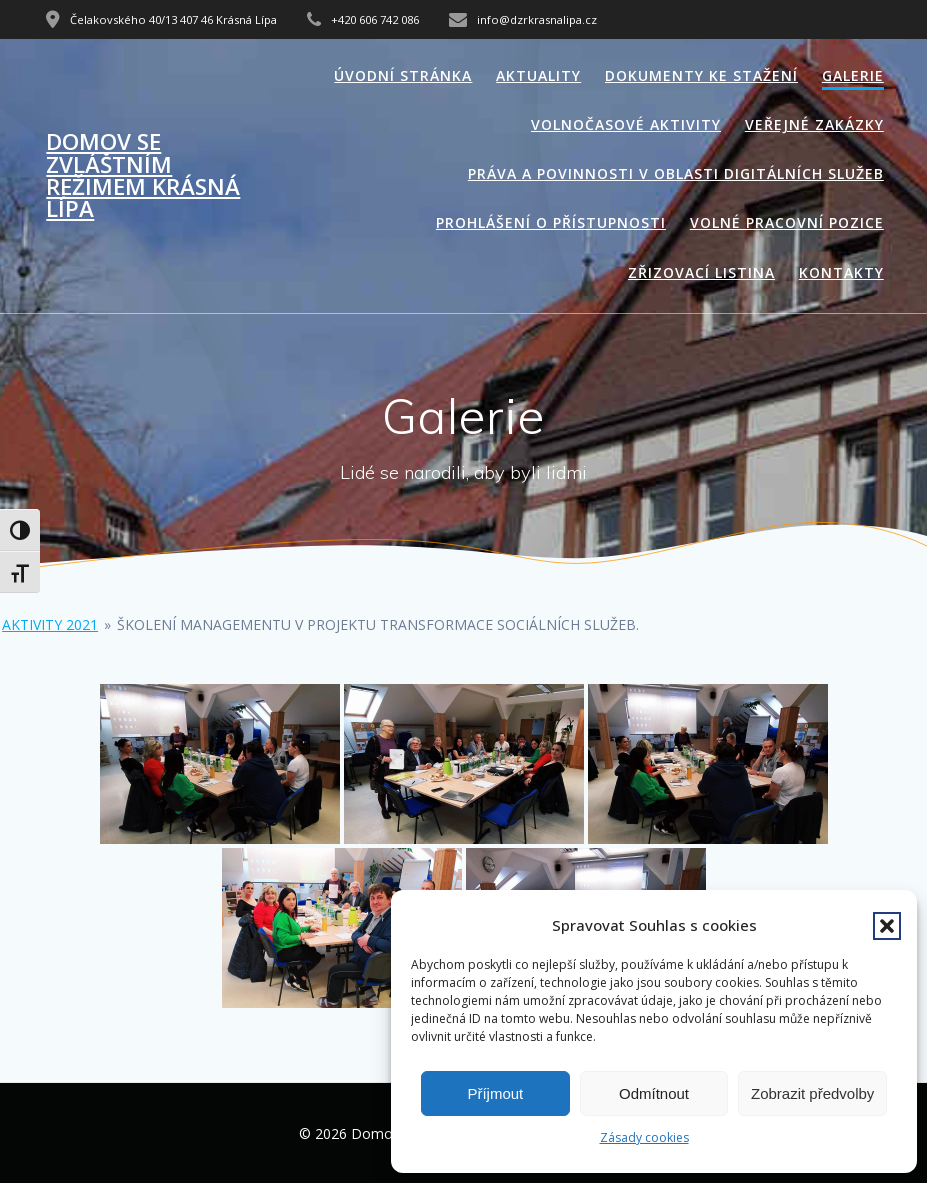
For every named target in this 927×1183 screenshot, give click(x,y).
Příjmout (495, 1093)
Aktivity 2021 (50, 624)
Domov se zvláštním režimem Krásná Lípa (143, 176)
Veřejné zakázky (814, 124)
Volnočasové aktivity (626, 124)
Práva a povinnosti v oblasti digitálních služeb (676, 173)
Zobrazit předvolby (812, 1093)
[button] (887, 926)
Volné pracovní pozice (787, 222)
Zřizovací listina (701, 272)
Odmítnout (654, 1093)
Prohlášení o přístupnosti (551, 222)
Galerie (853, 75)
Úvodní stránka (403, 75)
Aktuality (538, 75)
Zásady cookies (644, 1137)
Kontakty (841, 272)
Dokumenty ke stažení (701, 75)
